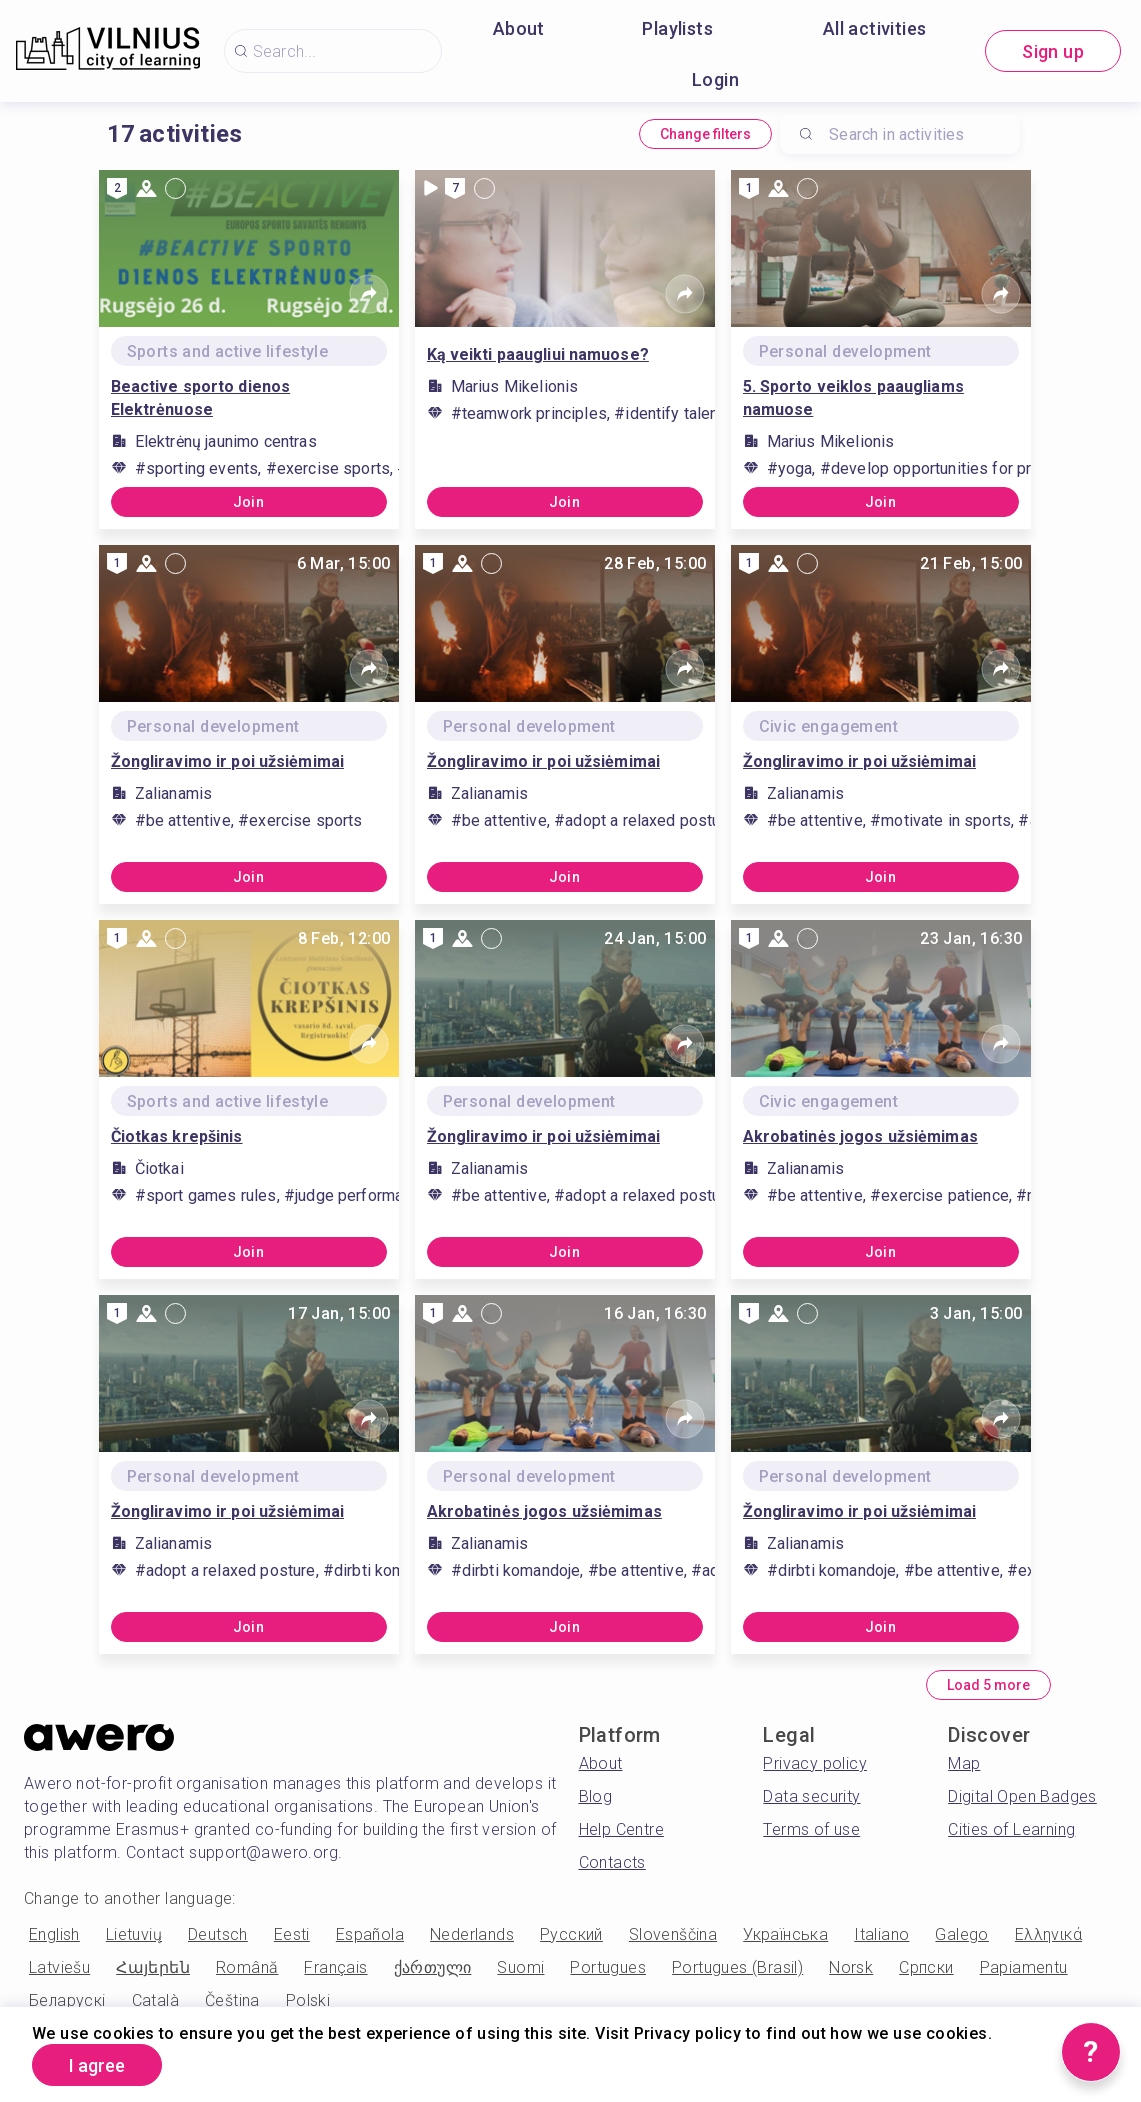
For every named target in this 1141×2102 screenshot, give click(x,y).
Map (964, 1763)
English (54, 1934)
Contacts (612, 1862)
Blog (596, 1796)
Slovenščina (673, 1934)
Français (335, 1967)
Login (715, 79)
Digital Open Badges (1022, 1796)
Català (155, 2000)
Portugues (608, 1967)
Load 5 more (988, 1685)
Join (249, 502)
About (519, 28)
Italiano (881, 1934)
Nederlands (472, 1934)
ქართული (433, 1967)
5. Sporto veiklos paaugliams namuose (853, 398)
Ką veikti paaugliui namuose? (538, 354)
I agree (97, 2065)
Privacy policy (815, 1763)
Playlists (677, 28)
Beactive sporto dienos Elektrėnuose (201, 398)
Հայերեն (153, 1967)
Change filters (705, 134)
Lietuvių (134, 1934)
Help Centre (621, 1829)
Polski (308, 2000)
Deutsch (218, 1934)
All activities (875, 28)
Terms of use (811, 1829)
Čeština (232, 2000)
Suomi (520, 1967)
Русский (571, 1934)
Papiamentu (1024, 1967)
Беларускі (67, 2000)
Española (370, 1934)
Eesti (292, 1934)
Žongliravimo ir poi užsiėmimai (228, 761)
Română (247, 1967)
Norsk (851, 1967)
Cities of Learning (1011, 1829)
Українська (785, 1934)
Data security (811, 1796)
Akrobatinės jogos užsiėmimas (860, 1136)
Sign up (1053, 51)
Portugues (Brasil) (737, 1967)
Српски (926, 1967)
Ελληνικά (1048, 1934)
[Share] (369, 294)
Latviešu (59, 1967)
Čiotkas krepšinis (177, 1136)
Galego (961, 1934)
